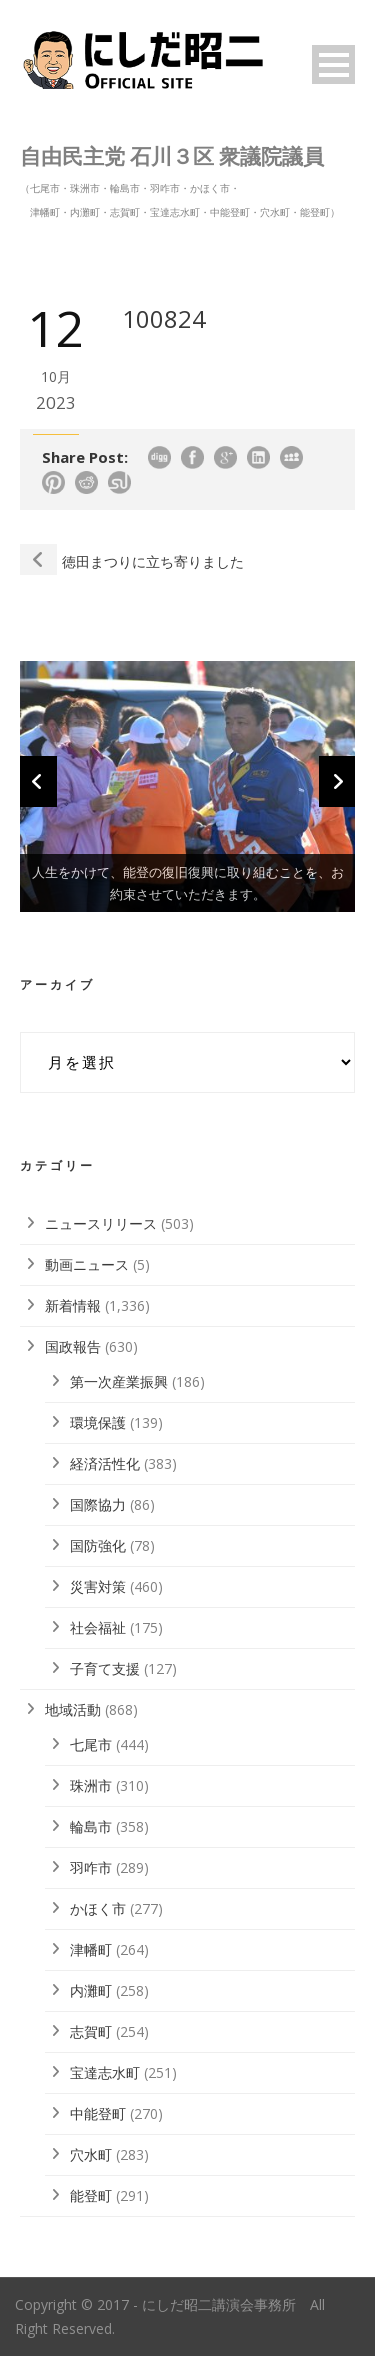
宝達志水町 (105, 2072)
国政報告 (73, 1346)
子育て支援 (105, 1668)
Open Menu (333, 64)
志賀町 (91, 2031)
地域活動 (73, 1709)
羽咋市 (91, 1867)
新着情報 (73, 1305)
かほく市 (98, 1908)
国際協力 (98, 1504)
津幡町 (91, 1949)
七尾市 (91, 1744)
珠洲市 (91, 1785)
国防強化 (98, 1545)
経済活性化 (105, 1463)
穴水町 (91, 2154)
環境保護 (98, 1422)
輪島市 (91, 1826)
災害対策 (98, 1586)
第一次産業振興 (119, 1381)
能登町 (91, 2195)
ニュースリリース (101, 1223)
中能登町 (98, 2113)
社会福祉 (98, 1627)
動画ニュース (87, 1264)
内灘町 (91, 1990)
